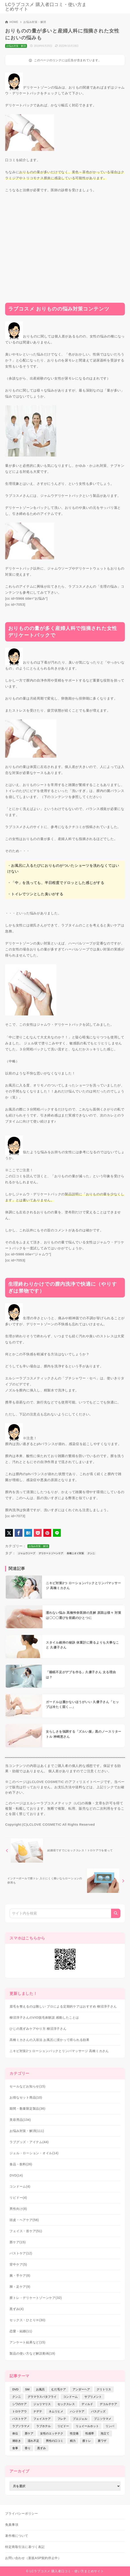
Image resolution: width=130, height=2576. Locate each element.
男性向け (18, 2209)
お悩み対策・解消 (34, 22)
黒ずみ (17, 2309)
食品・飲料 (21, 2164)
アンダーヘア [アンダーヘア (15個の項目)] (81, 2389)
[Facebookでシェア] (18, 1533)
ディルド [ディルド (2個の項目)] (87, 2404)
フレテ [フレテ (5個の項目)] (61, 2418)
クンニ (91, 1553)
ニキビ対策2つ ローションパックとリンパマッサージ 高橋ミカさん (59, 2051)
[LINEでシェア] (57, 1533)
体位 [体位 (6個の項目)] (15, 2433)
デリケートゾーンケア (51, 1553)
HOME (11, 22)
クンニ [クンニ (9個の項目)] (16, 2396)
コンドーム (20, 2186)
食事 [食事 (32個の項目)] (15, 2448)
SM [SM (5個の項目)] (27, 2389)
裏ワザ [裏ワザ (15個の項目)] (102, 2440)
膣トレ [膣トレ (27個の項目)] (86, 2440)
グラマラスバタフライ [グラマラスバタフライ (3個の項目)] (42, 2396)
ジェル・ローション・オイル (34, 2153)
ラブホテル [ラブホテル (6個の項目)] (43, 2426)
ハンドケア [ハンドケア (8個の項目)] (77, 2411)
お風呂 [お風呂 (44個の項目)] (40, 2389)
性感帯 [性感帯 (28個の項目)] (89, 2433)
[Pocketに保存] (38, 1533)
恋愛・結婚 (21, 2331)
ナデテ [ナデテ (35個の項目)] (37, 2411)
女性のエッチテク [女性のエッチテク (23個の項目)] (51, 2433)
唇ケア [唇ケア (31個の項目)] (29, 2433)
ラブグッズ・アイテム (29, 2142)
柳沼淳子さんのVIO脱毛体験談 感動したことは (44, 2017)
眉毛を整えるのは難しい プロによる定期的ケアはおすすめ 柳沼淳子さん (63, 2006)
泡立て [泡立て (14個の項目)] (105, 2433)
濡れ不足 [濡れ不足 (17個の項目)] (33, 2440)
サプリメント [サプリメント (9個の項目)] (93, 2396)
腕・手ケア (20, 2275)
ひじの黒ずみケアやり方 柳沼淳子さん (38, 2028)
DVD (16, 2175)
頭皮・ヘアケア (24, 2220)
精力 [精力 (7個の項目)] (73, 2440)
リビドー (18, 2197)
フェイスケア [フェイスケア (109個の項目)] (42, 2418)
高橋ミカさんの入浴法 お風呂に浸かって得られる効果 (49, 2040)
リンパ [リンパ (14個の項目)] (110, 2426)
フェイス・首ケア (26, 2231)
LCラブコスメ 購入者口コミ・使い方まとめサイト (45, 6)
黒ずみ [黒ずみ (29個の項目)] (41, 2448)
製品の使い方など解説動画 (32, 2353)
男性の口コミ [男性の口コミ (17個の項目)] (54, 2440)
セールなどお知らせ (27, 2086)
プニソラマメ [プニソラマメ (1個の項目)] (102, 2418)
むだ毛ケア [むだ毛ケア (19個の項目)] (58, 2389)
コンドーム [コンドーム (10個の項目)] (70, 2396)
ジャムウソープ (26, 1553)
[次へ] (65, 1881)
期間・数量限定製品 (27, 2108)
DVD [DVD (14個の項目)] (15, 2389)
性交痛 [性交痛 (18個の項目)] (74, 2433)
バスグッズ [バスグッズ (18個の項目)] (98, 2411)
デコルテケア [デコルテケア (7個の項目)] (108, 2404)
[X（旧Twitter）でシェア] (9, 1533)
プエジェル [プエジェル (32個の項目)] (80, 2418)
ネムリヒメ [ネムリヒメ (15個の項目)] (56, 2411)
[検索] (115, 1913)
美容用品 (20, 2119)
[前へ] (65, 1850)
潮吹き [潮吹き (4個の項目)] (16, 2440)
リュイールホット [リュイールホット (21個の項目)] (87, 2426)
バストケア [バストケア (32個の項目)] (19, 2418)
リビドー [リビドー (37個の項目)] (63, 2426)
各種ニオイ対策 (75, 1553)
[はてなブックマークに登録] (28, 1533)
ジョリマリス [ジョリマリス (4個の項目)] (42, 2404)
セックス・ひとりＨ (27, 2320)
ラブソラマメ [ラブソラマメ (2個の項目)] (21, 2426)
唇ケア (18, 2242)
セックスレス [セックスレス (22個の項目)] (66, 2404)
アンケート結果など (27, 2342)
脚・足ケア (20, 2286)
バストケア (21, 2253)
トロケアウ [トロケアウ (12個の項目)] (19, 2411)
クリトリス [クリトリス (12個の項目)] (104, 2389)
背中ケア (18, 2264)
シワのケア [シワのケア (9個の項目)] (19, 2404)
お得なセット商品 (26, 2097)
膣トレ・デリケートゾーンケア (36, 2298)
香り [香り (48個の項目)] (27, 2448)
